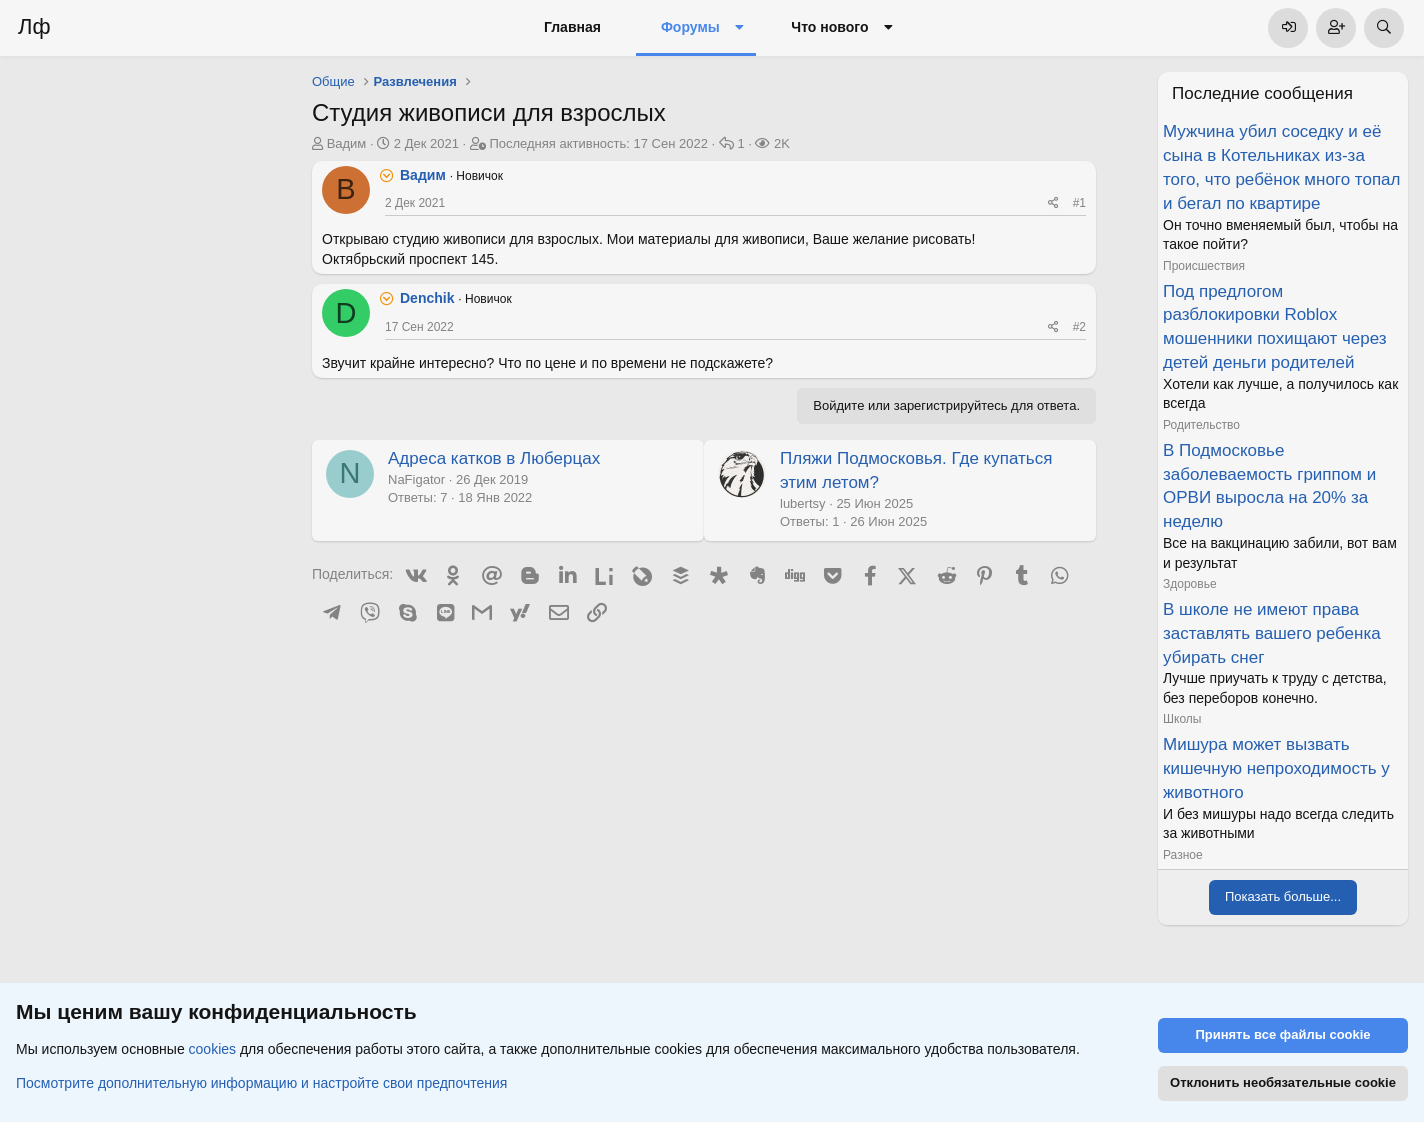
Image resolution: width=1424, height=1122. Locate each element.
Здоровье (1190, 584)
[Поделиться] (1053, 203)
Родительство (1201, 425)
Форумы (690, 27)
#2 (1079, 327)
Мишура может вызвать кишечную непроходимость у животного (1276, 768)
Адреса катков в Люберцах (494, 458)
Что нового (829, 27)
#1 (1079, 203)
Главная (572, 27)
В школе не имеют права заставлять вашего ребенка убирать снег (1272, 633)
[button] (739, 28)
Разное (1183, 855)
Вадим (347, 143)
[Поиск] (1384, 28)
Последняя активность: (598, 143)
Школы (1182, 719)
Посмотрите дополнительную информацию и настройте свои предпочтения (261, 1083)
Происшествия (1204, 266)
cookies (212, 1050)
